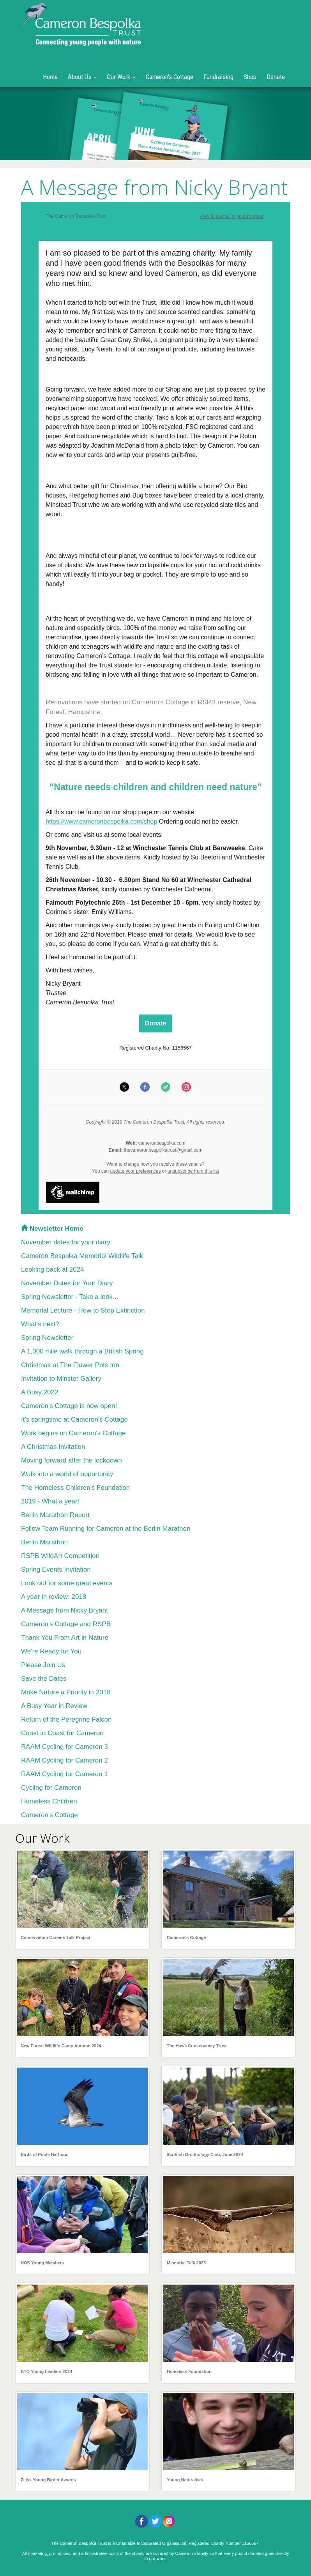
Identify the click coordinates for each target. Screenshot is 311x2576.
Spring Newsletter (47, 1337)
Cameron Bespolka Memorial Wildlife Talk (82, 1256)
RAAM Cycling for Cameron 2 (64, 1760)
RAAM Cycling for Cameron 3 (64, 1746)
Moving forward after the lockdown (71, 1460)
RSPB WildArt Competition (60, 1556)
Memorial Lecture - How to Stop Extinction (83, 1310)
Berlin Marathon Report (55, 1515)
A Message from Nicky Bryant (64, 1610)
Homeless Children (49, 1801)
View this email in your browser (231, 216)
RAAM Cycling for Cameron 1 (64, 1774)
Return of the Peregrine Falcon (66, 1719)
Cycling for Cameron (51, 1787)
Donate (276, 77)
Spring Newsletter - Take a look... (69, 1296)
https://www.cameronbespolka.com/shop (101, 821)
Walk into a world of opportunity (67, 1474)
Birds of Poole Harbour (44, 2154)
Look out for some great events (66, 1583)
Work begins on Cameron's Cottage (73, 1433)
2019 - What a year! (50, 1501)
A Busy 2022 (39, 1392)
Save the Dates (43, 1678)
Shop (250, 77)
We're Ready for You (51, 1651)
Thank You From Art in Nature (64, 1637)
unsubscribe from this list (193, 1171)
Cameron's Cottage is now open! (69, 1406)
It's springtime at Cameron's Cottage (74, 1419)
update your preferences (135, 1171)
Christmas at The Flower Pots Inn (70, 1365)
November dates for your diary (65, 1242)
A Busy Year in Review (54, 1706)
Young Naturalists (185, 2479)
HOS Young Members (42, 2262)
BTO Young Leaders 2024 (46, 2371)
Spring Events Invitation (56, 1569)
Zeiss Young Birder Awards (48, 2479)
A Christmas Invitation (53, 1446)
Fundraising (218, 77)
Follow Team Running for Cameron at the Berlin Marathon (105, 1528)
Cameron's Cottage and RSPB (66, 1624)
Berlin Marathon (44, 1542)
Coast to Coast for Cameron (62, 1733)
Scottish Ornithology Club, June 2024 (205, 2154)
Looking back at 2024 (52, 1269)
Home (50, 77)
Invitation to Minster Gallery (61, 1378)
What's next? (40, 1324)
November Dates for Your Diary (67, 1283)
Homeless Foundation (189, 2371)
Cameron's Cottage (169, 77)
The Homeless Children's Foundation (75, 1487)
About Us (82, 77)
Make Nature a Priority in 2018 (66, 1692)
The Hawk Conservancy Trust (196, 2045)
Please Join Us (43, 1665)
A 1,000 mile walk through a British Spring (82, 1351)
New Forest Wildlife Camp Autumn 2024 (61, 2045)
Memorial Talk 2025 (186, 2262)
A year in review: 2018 (53, 1596)
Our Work (121, 77)
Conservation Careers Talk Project (55, 1937)
